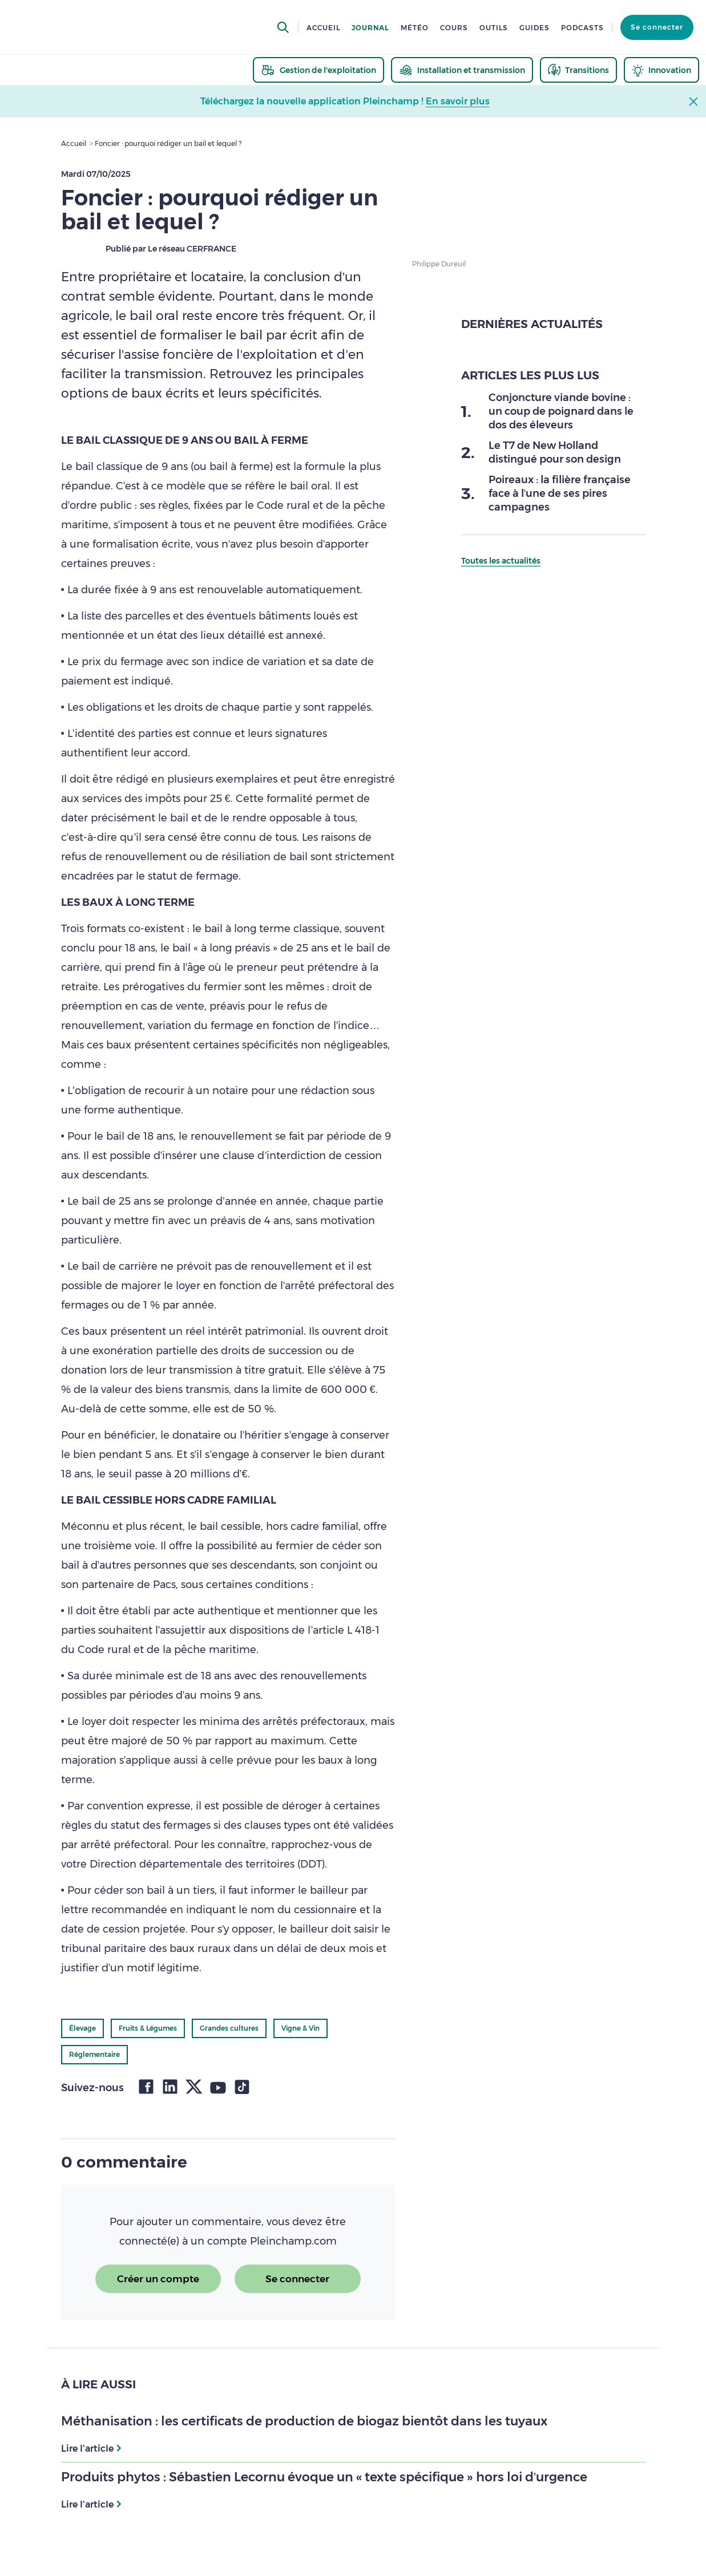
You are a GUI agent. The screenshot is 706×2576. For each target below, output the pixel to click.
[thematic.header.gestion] (318, 70)
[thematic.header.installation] (462, 70)
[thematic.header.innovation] (661, 70)
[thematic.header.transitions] (578, 70)
